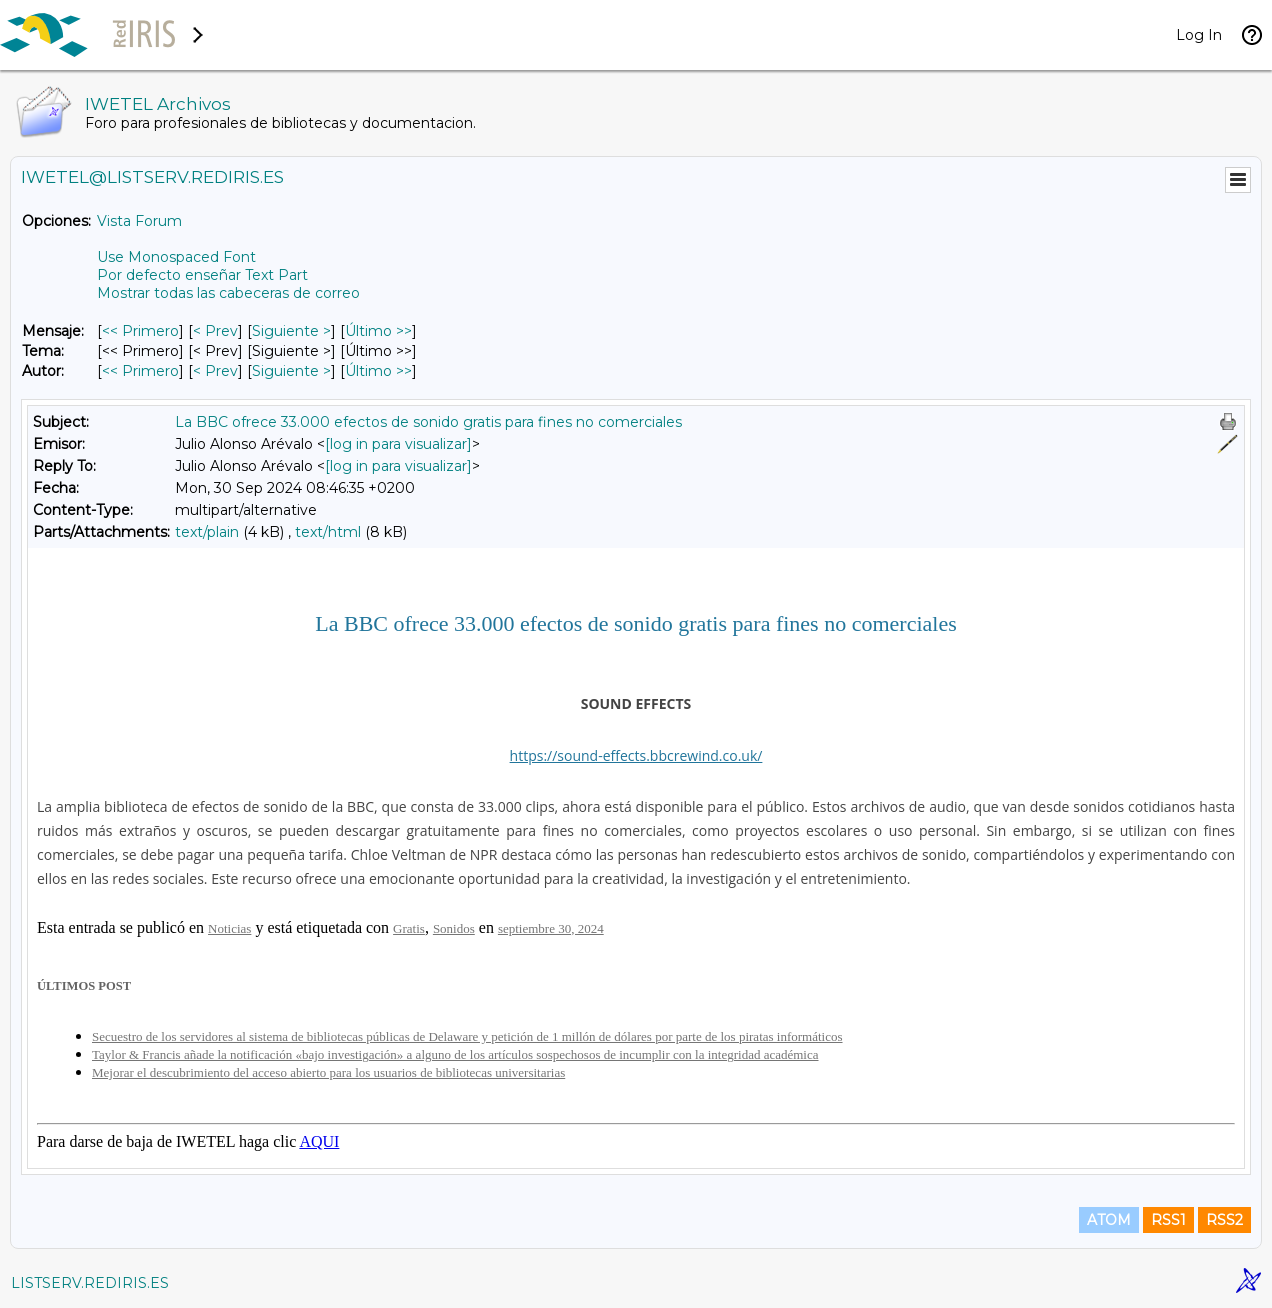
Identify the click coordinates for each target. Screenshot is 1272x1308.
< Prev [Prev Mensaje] (215, 331)
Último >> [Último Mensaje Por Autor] (378, 371)
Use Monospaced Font (176, 257)
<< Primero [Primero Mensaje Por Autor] (140, 371)
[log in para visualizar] (398, 444)
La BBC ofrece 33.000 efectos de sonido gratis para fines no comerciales (428, 422)
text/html (328, 532)
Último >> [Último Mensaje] (378, 331)
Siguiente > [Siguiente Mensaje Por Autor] (291, 371)
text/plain (207, 532)
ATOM (1109, 1220)
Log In (1199, 35)
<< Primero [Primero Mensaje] (140, 331)
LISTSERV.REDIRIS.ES (90, 1283)
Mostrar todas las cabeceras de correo (228, 293)
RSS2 (1224, 1220)
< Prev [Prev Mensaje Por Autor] (215, 371)
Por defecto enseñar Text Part (202, 275)
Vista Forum (139, 221)
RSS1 (1168, 1220)
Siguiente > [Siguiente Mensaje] (291, 331)
